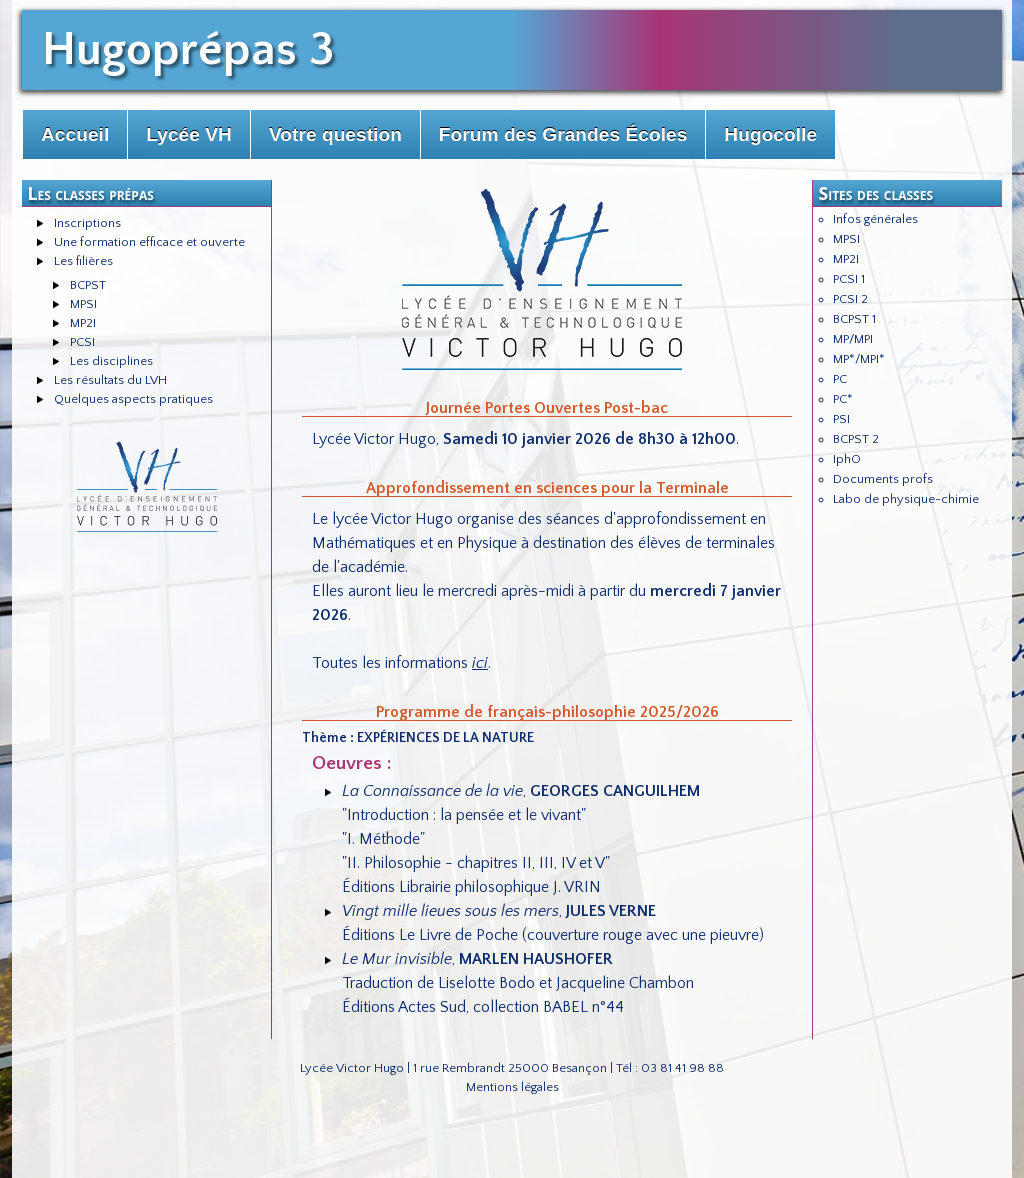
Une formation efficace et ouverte (149, 242)
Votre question (335, 134)
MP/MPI (853, 339)
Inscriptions (87, 223)
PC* (843, 399)
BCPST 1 (854, 319)
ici (480, 663)
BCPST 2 (856, 439)
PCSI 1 (849, 279)
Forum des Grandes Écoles (563, 134)
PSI (841, 419)
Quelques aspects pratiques (133, 399)
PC (840, 379)
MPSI (83, 304)
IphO (847, 459)
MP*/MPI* (859, 359)
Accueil (75, 134)
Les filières (83, 261)
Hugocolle (770, 134)
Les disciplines (111, 361)
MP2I (83, 323)
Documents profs (883, 479)
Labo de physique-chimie (906, 499)
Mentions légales (512, 1087)
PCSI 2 (850, 299)
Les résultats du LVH (110, 380)
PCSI (82, 342)
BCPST (88, 285)
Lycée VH (189, 134)
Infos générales (875, 219)
